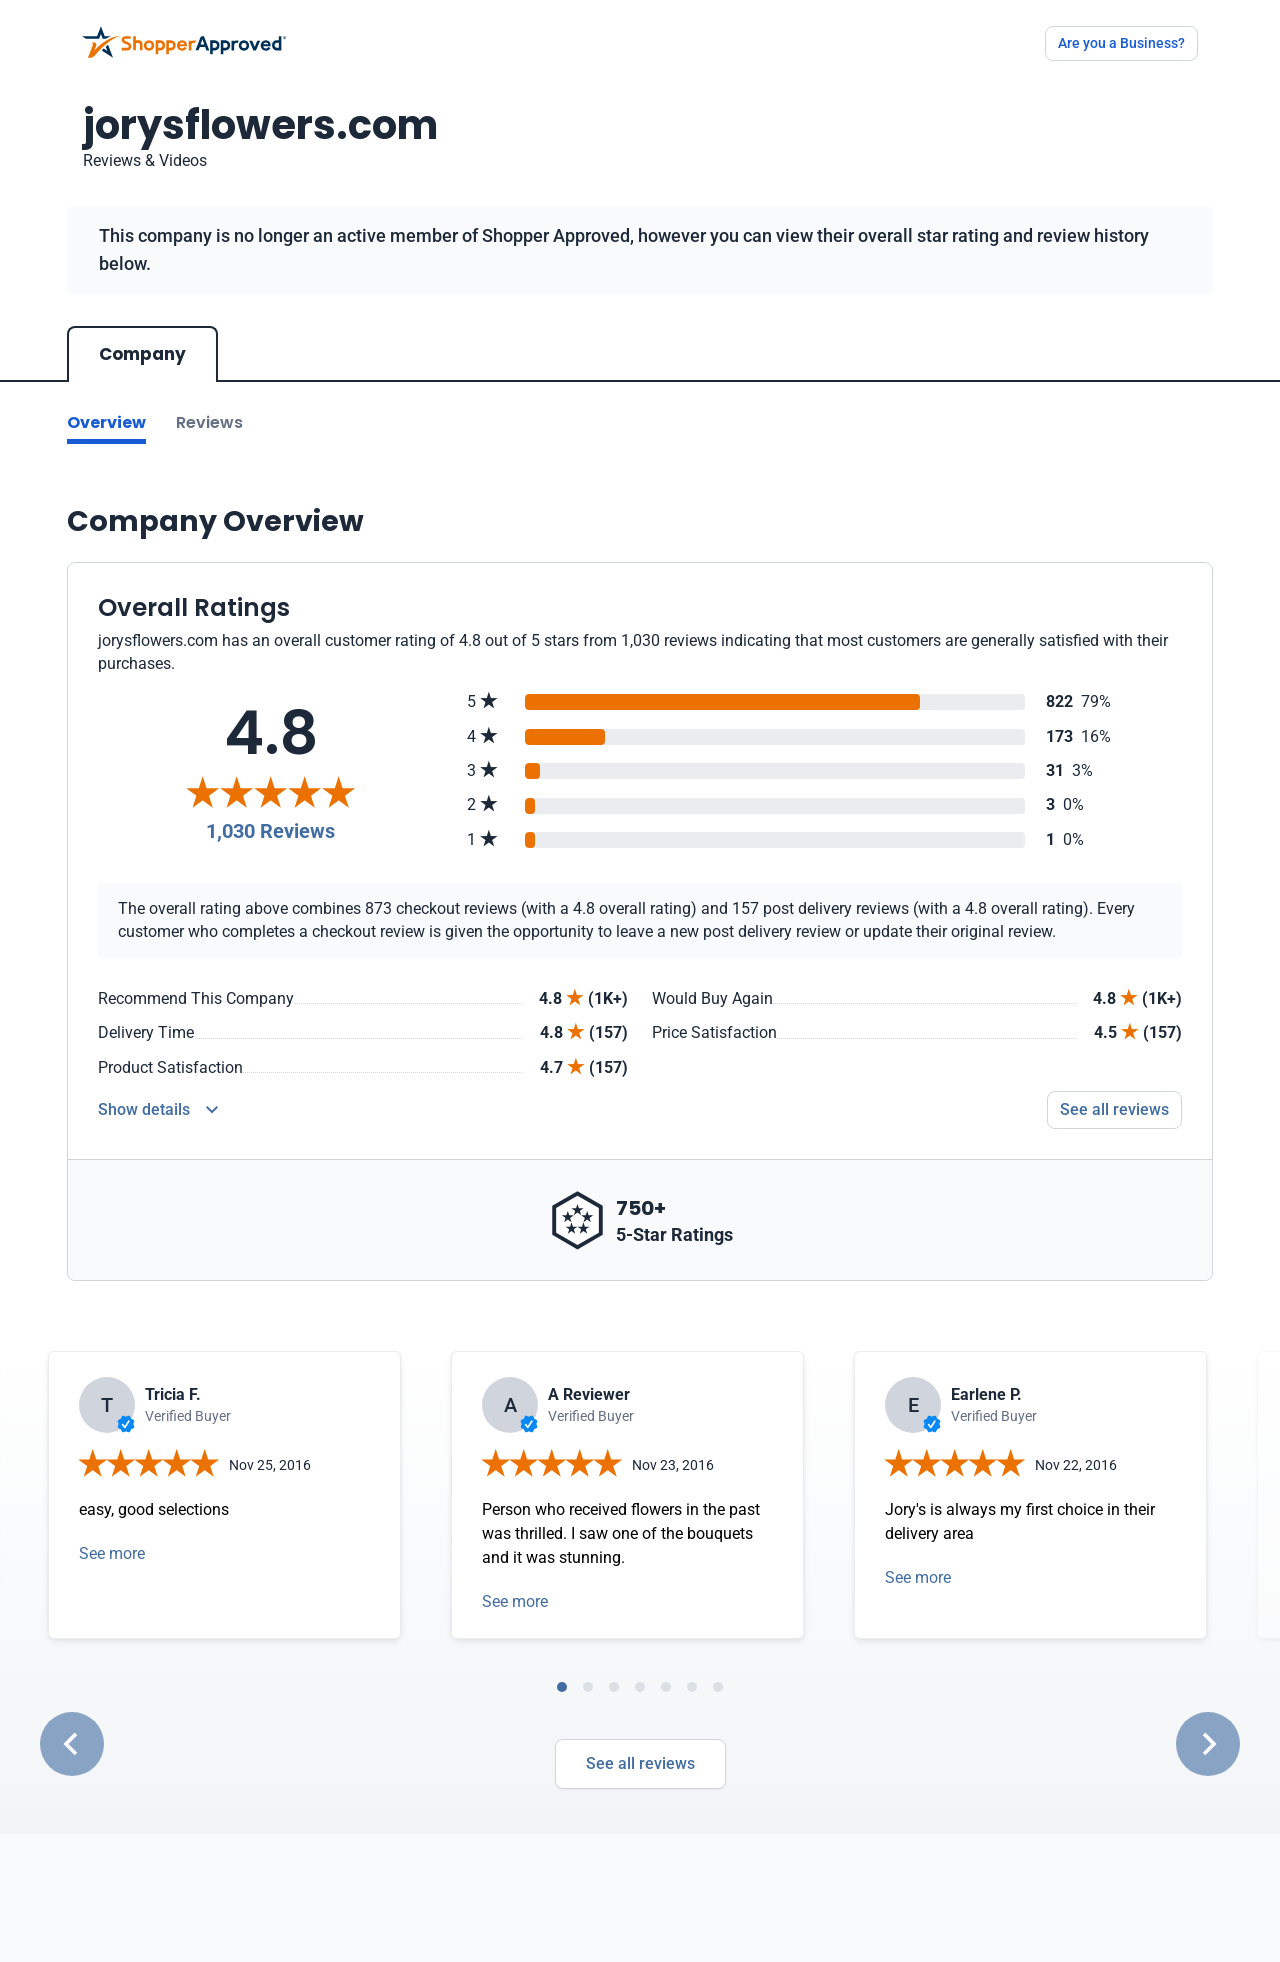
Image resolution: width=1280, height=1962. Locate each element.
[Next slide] (1208, 1744)
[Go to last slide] (72, 1744)
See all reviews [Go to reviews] (1114, 1109)
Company (142, 354)
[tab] (562, 1687)
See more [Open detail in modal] (112, 1553)
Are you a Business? (1121, 43)
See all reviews (640, 1763)
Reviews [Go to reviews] (209, 422)
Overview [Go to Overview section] (106, 422)
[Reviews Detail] (158, 1110)
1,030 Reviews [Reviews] (270, 831)
